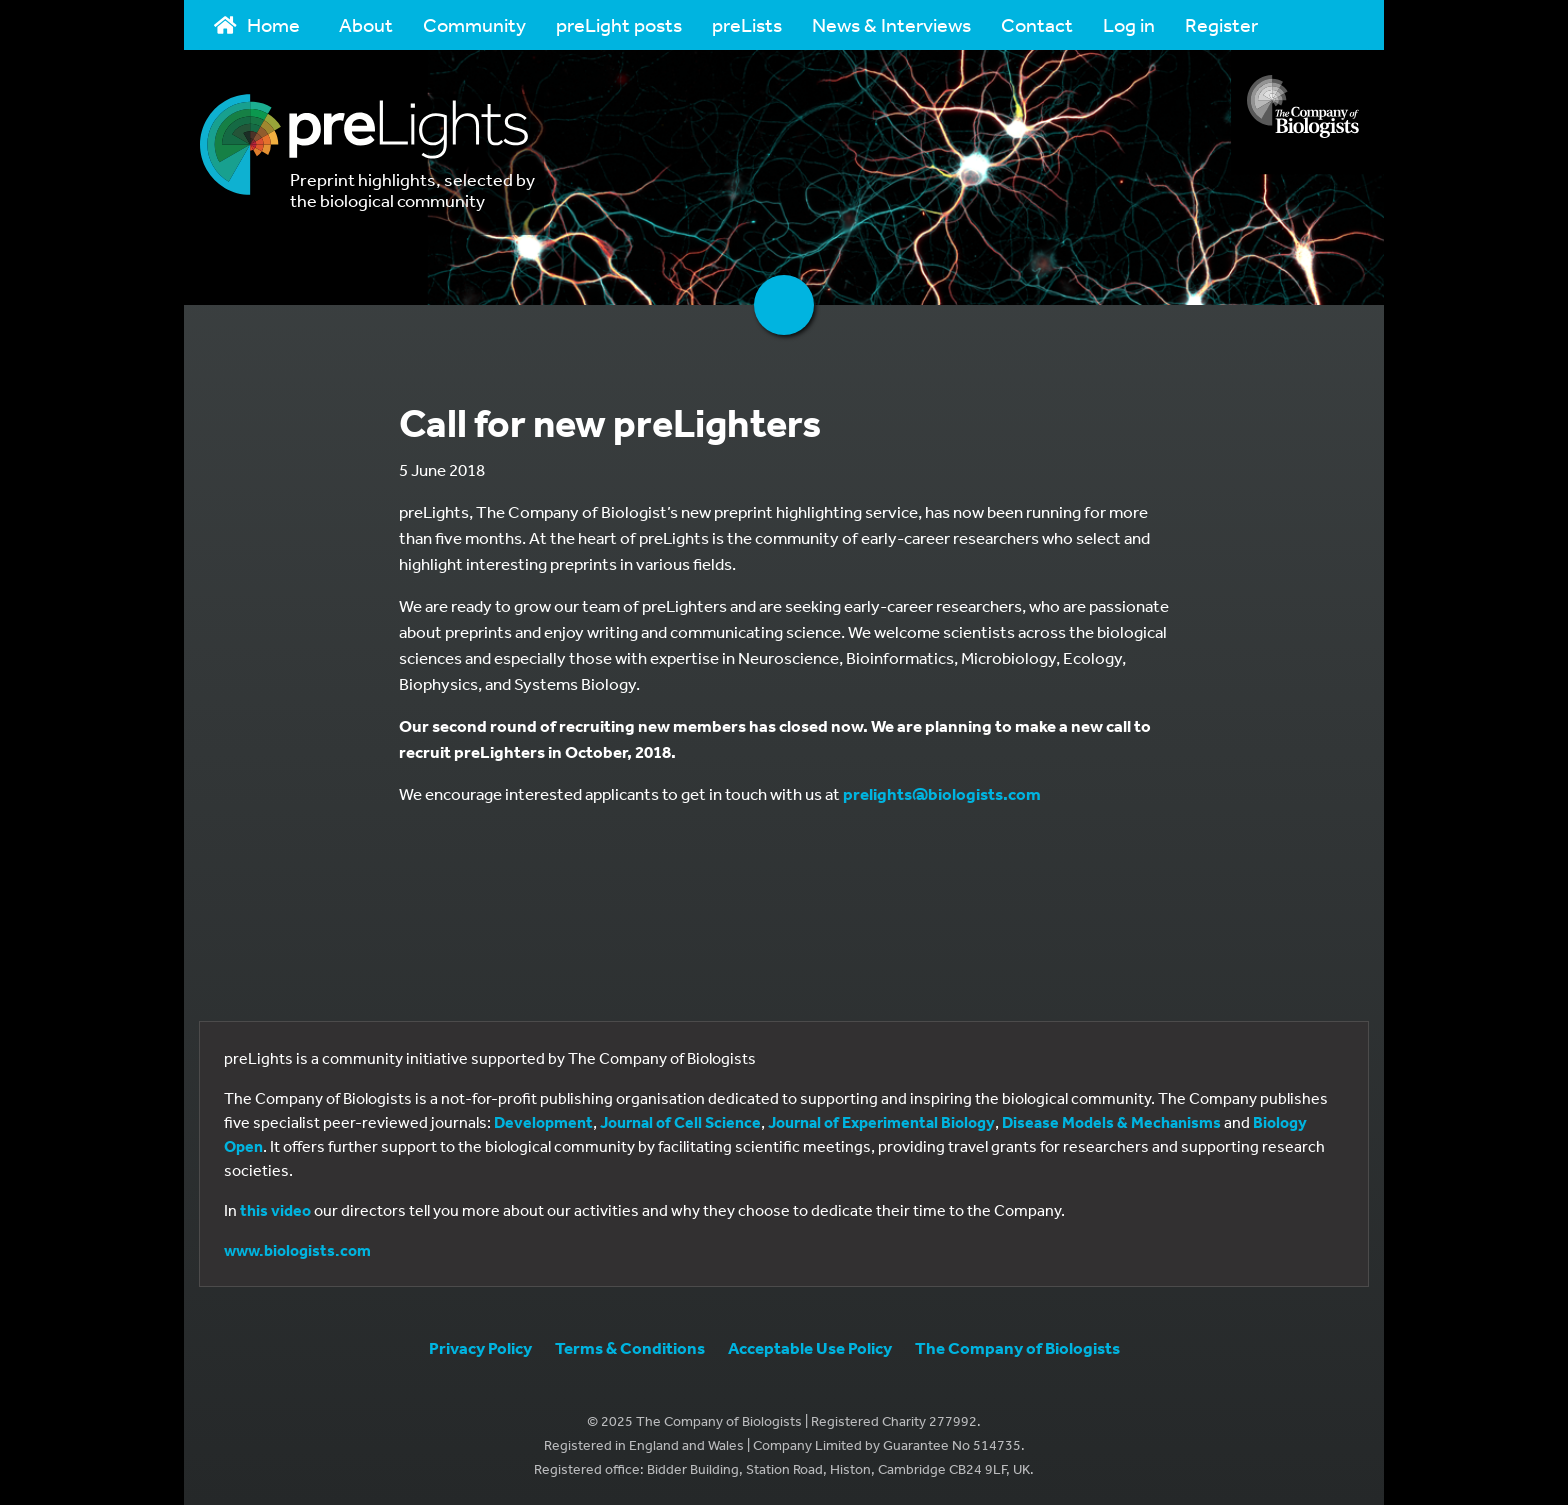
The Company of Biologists (1017, 1347)
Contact (1037, 24)
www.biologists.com (297, 1250)
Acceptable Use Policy (810, 1347)
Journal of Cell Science (680, 1122)
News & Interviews (891, 24)
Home (257, 24)
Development (543, 1122)
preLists (747, 24)
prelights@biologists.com (942, 793)
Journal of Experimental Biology (881, 1122)
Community (474, 24)
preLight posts (619, 24)
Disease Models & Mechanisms (1111, 1122)
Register (1221, 24)
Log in (1129, 24)
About (366, 24)
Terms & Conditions (630, 1347)
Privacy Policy (480, 1347)
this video (275, 1210)
